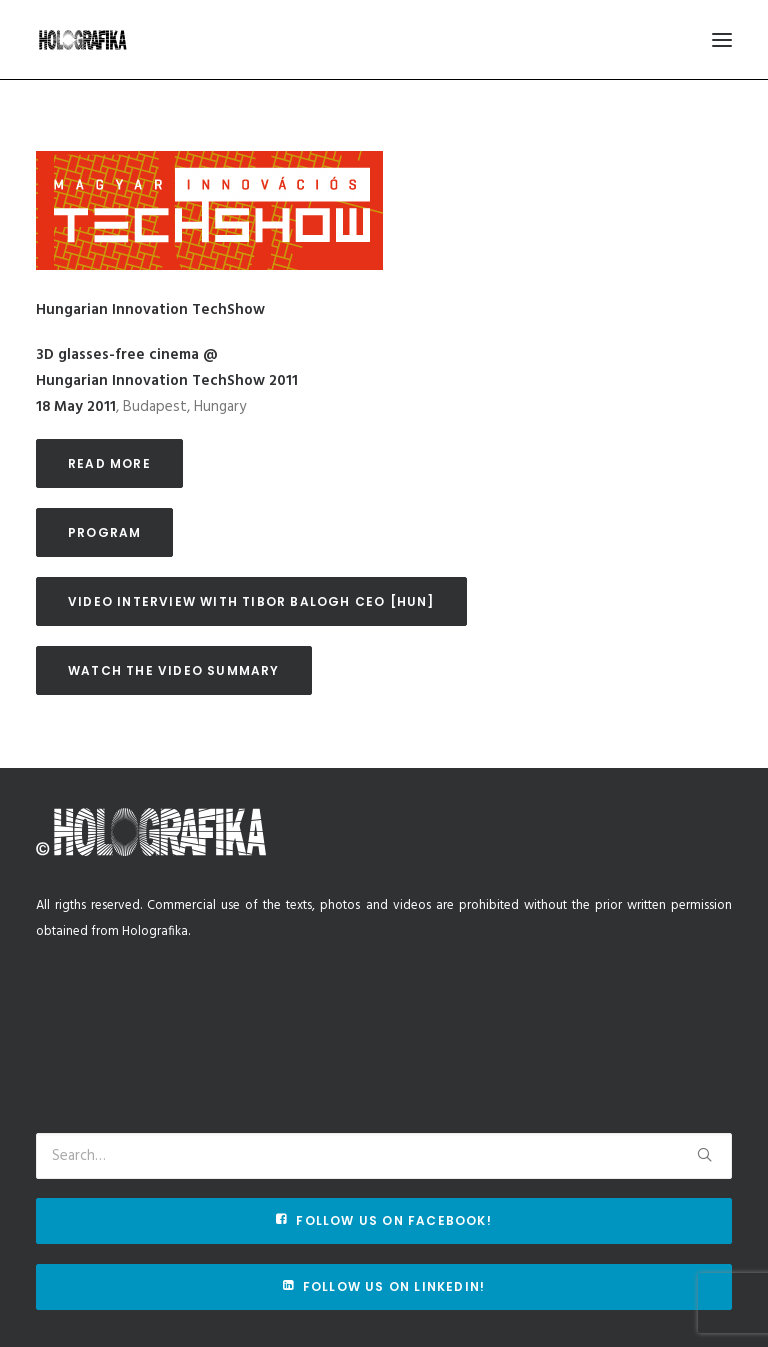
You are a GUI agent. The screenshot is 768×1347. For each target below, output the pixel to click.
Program (104, 532)
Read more (109, 463)
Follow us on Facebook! (384, 1220)
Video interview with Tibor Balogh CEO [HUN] (251, 601)
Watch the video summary (174, 670)
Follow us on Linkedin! (384, 1286)
